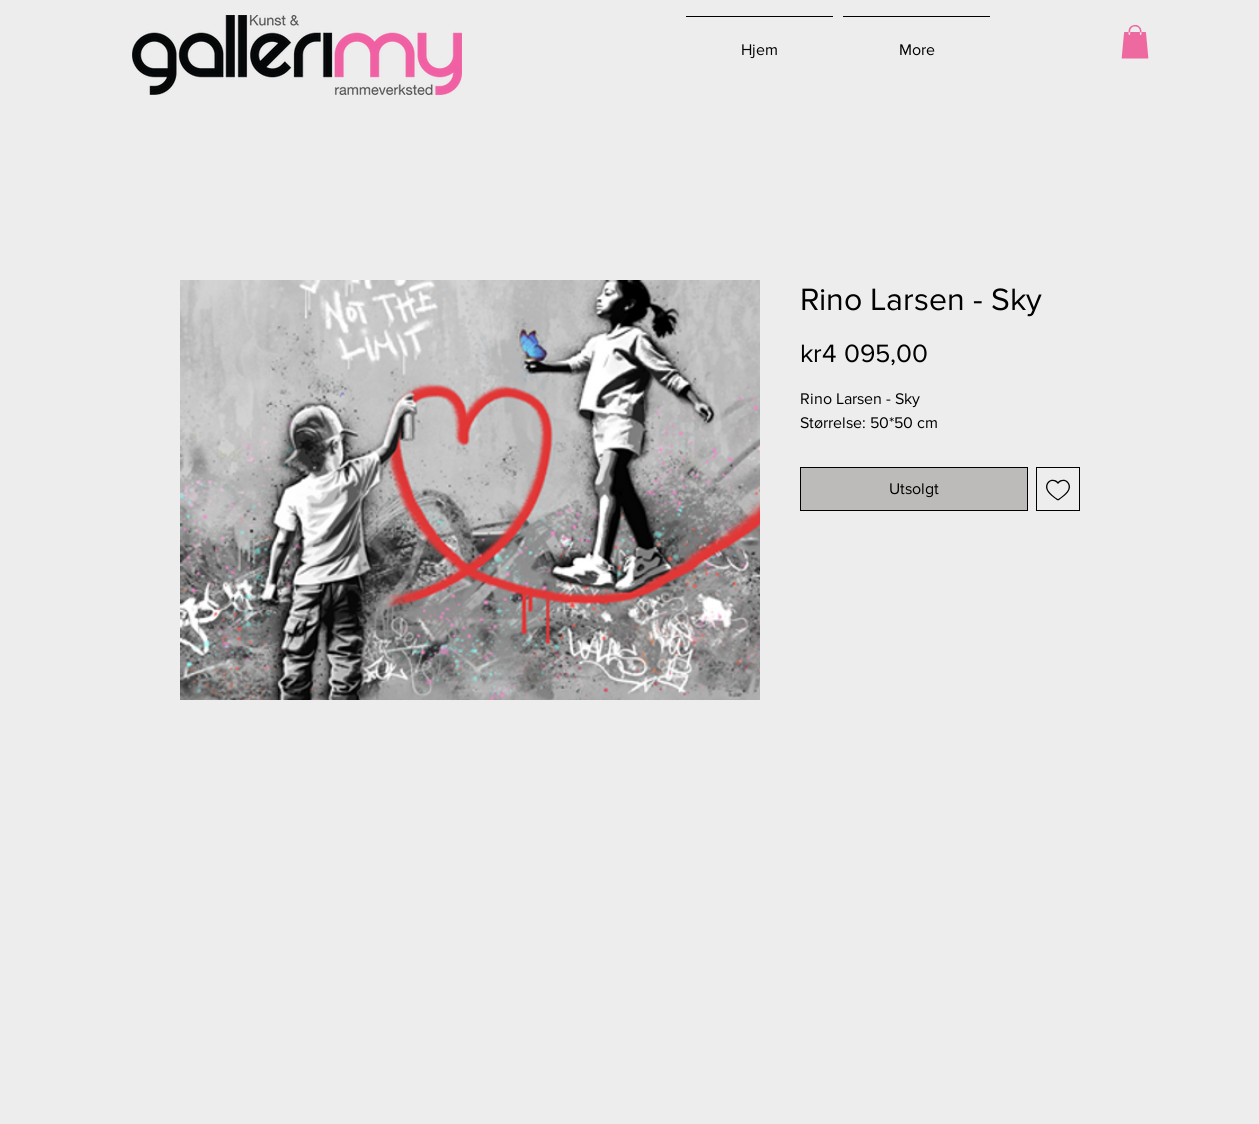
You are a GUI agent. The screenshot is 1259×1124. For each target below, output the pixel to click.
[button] (1135, 41)
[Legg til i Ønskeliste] (1058, 489)
